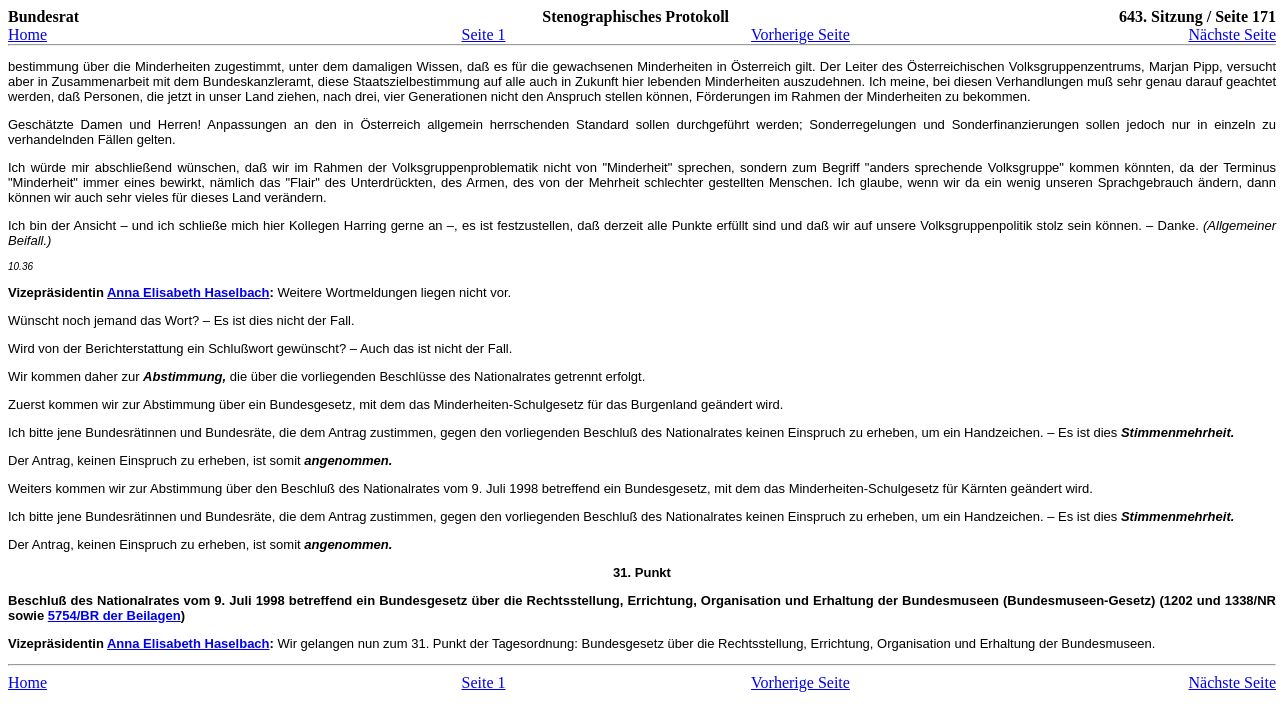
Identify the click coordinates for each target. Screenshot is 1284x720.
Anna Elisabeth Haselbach (188, 292)
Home (27, 34)
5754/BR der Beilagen (114, 615)
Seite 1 (484, 34)
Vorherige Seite (800, 34)
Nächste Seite (1232, 34)
